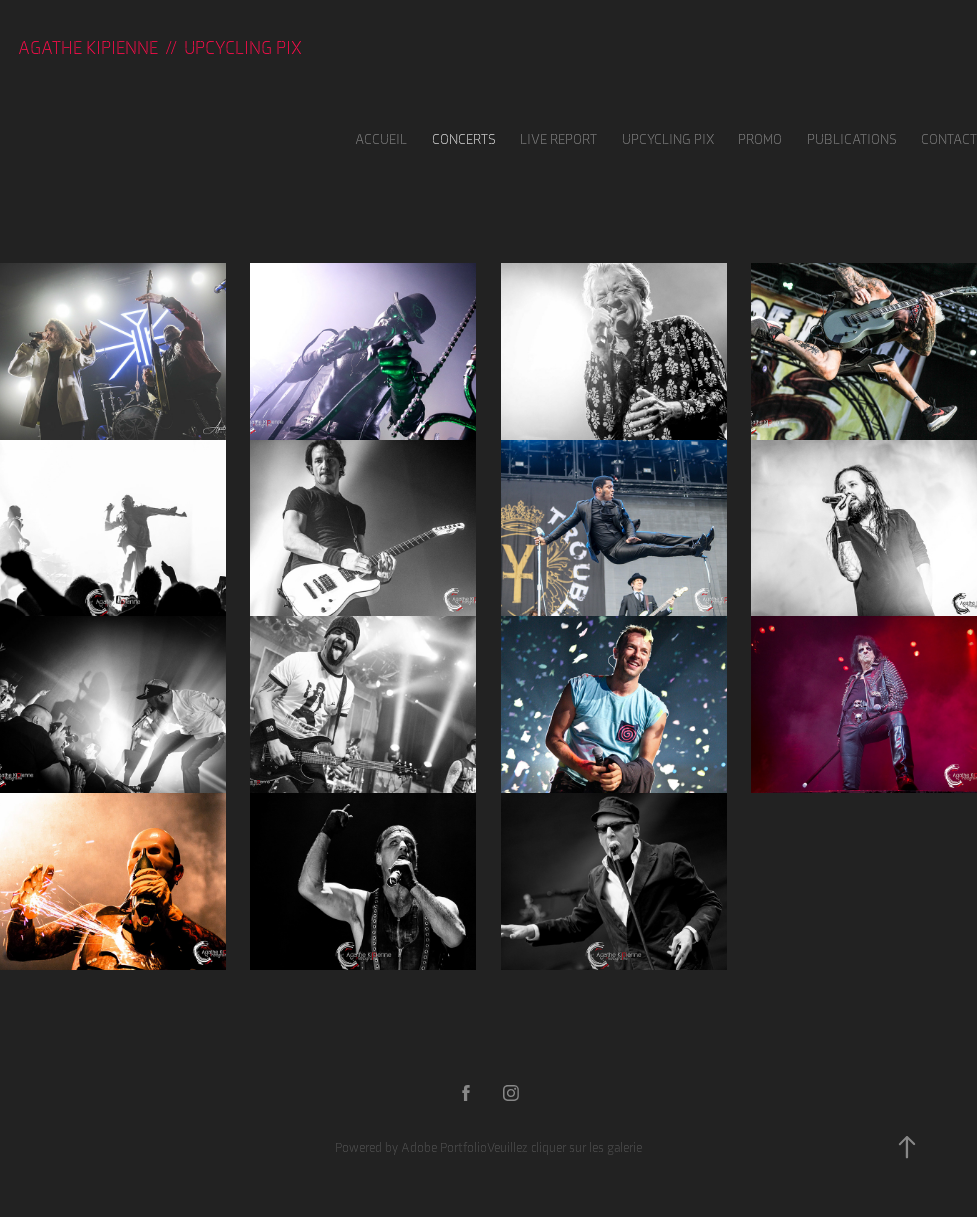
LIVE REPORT (558, 139)
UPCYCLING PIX (668, 139)
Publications (852, 139)
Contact (949, 139)
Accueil (381, 139)
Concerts (464, 139)
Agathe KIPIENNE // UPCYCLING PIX (160, 48)
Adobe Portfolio (444, 1147)
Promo (760, 139)
